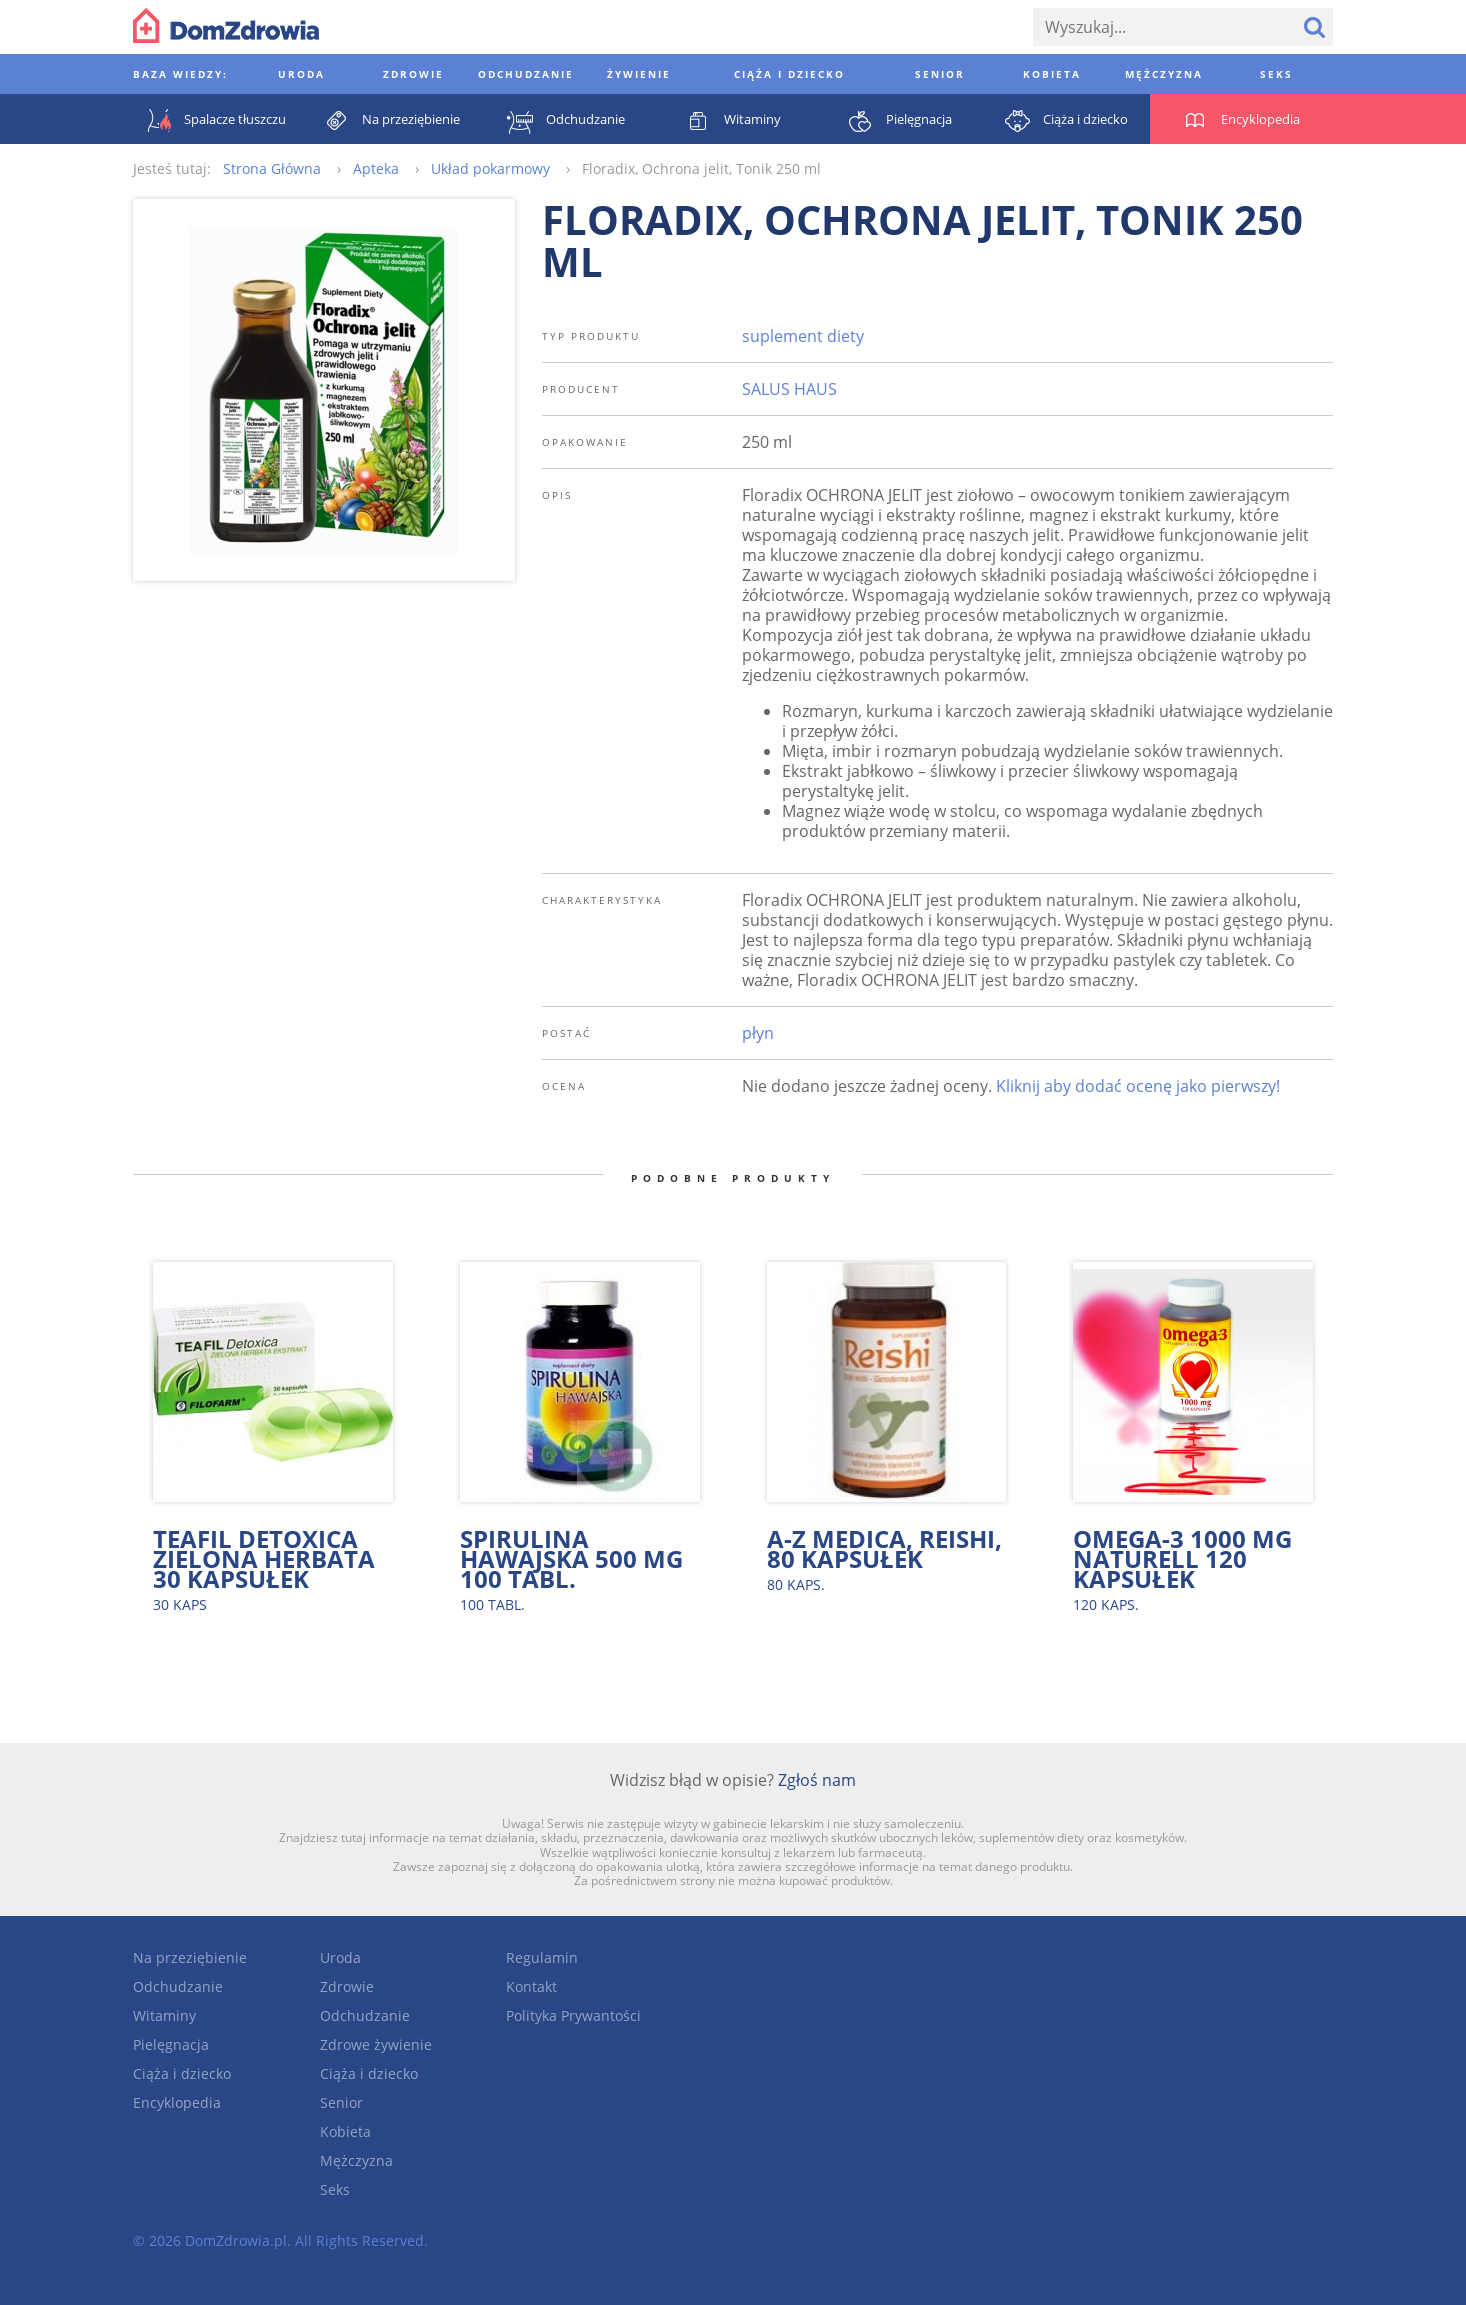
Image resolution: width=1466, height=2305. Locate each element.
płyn (758, 1033)
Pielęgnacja (171, 2044)
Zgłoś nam (817, 1780)
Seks (335, 2189)
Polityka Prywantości (573, 2015)
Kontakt (531, 1986)
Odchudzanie (178, 1986)
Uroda (340, 1957)
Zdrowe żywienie (376, 2044)
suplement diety (803, 336)
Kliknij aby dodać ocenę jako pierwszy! (1138, 1086)
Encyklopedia (177, 2102)
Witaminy (164, 2015)
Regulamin (542, 1957)
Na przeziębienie (190, 1957)
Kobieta (345, 2131)
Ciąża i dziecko (182, 2073)
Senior (341, 2102)
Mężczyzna (356, 2160)
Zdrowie (347, 1986)
